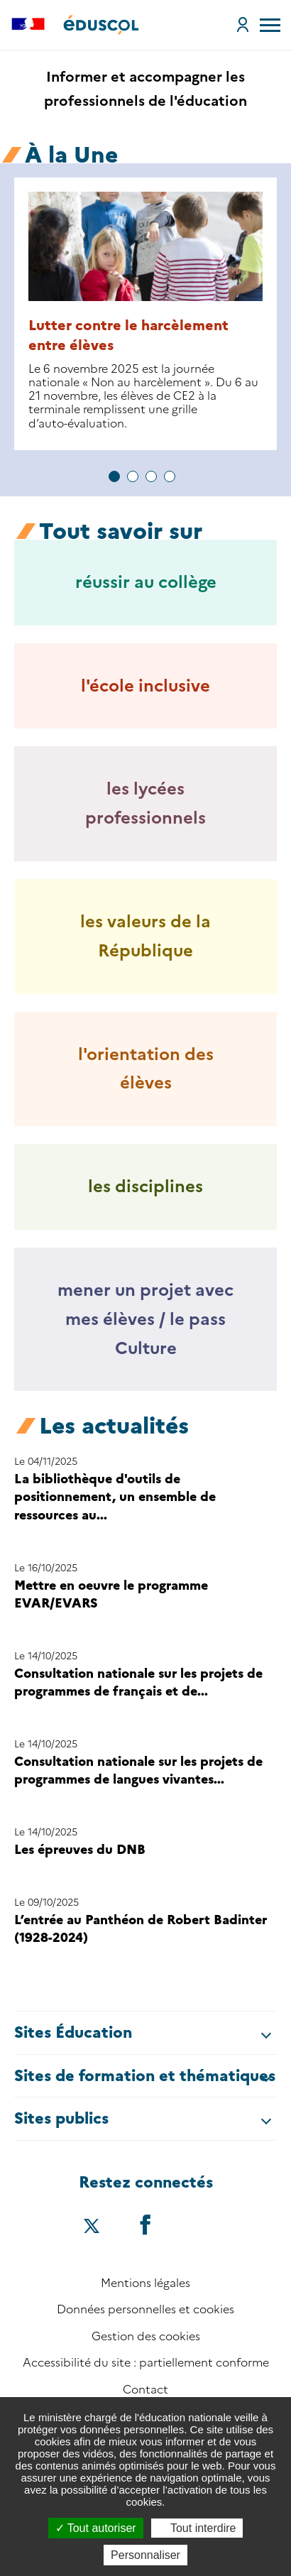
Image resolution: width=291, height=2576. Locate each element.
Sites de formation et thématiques (144, 2075)
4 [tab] (169, 476)
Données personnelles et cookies (145, 2309)
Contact (145, 2389)
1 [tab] (114, 476)
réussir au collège (145, 582)
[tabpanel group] (145, 314)
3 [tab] (151, 476)
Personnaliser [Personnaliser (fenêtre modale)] (145, 2555)
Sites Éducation (73, 2032)
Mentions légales (145, 2283)
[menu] (270, 25)
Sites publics (61, 2118)
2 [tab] (132, 476)
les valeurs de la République (145, 936)
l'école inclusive (145, 685)
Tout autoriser (95, 2528)
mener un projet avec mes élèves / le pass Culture (145, 1318)
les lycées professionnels (145, 803)
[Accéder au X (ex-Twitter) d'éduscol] (91, 2227)
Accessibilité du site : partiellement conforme (146, 2362)
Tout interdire (197, 2528)
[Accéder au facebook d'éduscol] (145, 2224)
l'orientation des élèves (146, 1068)
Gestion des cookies (146, 2336)
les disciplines (145, 1186)
